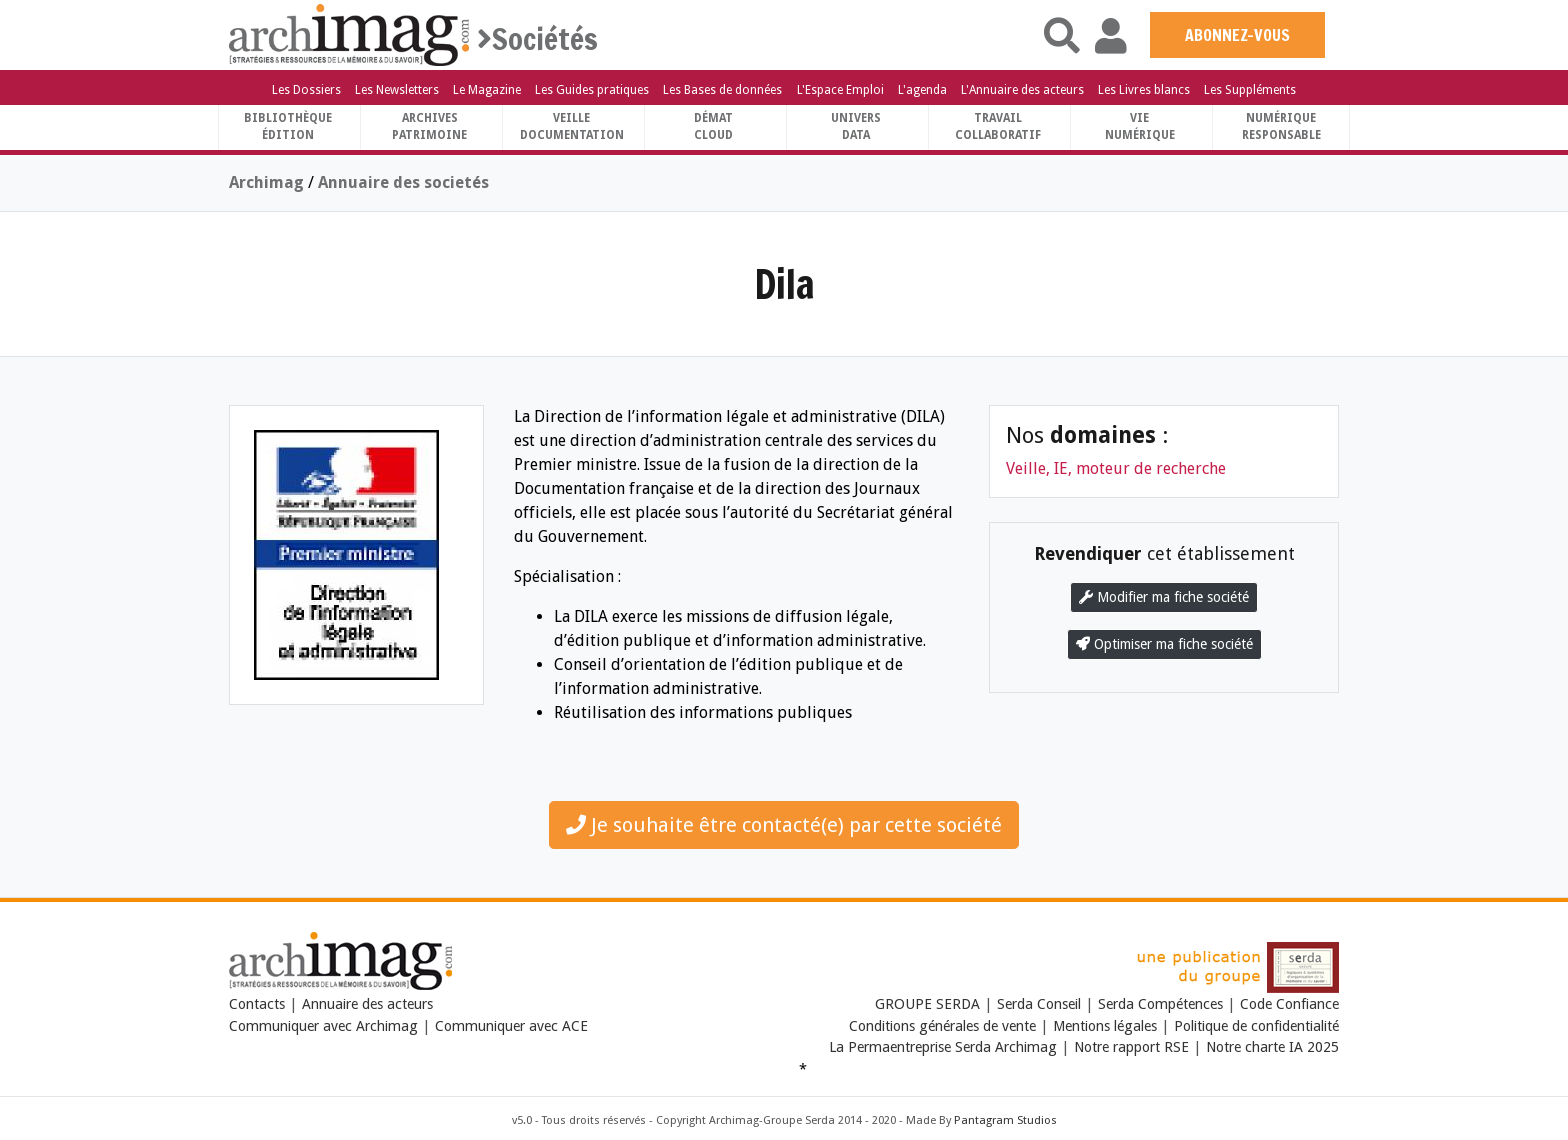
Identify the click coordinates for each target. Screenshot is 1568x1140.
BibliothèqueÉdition (288, 126)
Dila (784, 283)
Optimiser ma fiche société (1164, 644)
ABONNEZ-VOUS (1237, 35)
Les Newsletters (397, 90)
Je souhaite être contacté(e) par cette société (784, 825)
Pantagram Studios (1005, 1120)
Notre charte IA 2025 (1272, 1047)
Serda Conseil (1039, 1004)
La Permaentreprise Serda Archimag (943, 1047)
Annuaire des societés (403, 182)
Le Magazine (487, 90)
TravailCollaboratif (998, 126)
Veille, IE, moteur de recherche (1116, 468)
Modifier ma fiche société (1164, 597)
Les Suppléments (1250, 90)
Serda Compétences (1160, 1004)
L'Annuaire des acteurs (1022, 90)
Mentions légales (1105, 1026)
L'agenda (922, 90)
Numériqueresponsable (1281, 126)
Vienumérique (1140, 126)
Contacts (257, 1004)
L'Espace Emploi (840, 90)
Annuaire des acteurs (367, 1004)
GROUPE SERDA (929, 1004)
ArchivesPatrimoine (429, 126)
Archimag (266, 182)
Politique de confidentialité (1256, 1026)
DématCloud (713, 126)
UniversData (856, 126)
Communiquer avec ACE (511, 1026)
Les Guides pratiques (592, 90)
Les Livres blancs (1144, 90)
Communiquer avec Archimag (323, 1026)
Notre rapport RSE (1131, 1047)
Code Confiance (1289, 1004)
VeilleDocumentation (572, 126)
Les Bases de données (722, 90)
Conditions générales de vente (942, 1026)
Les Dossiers (306, 90)
